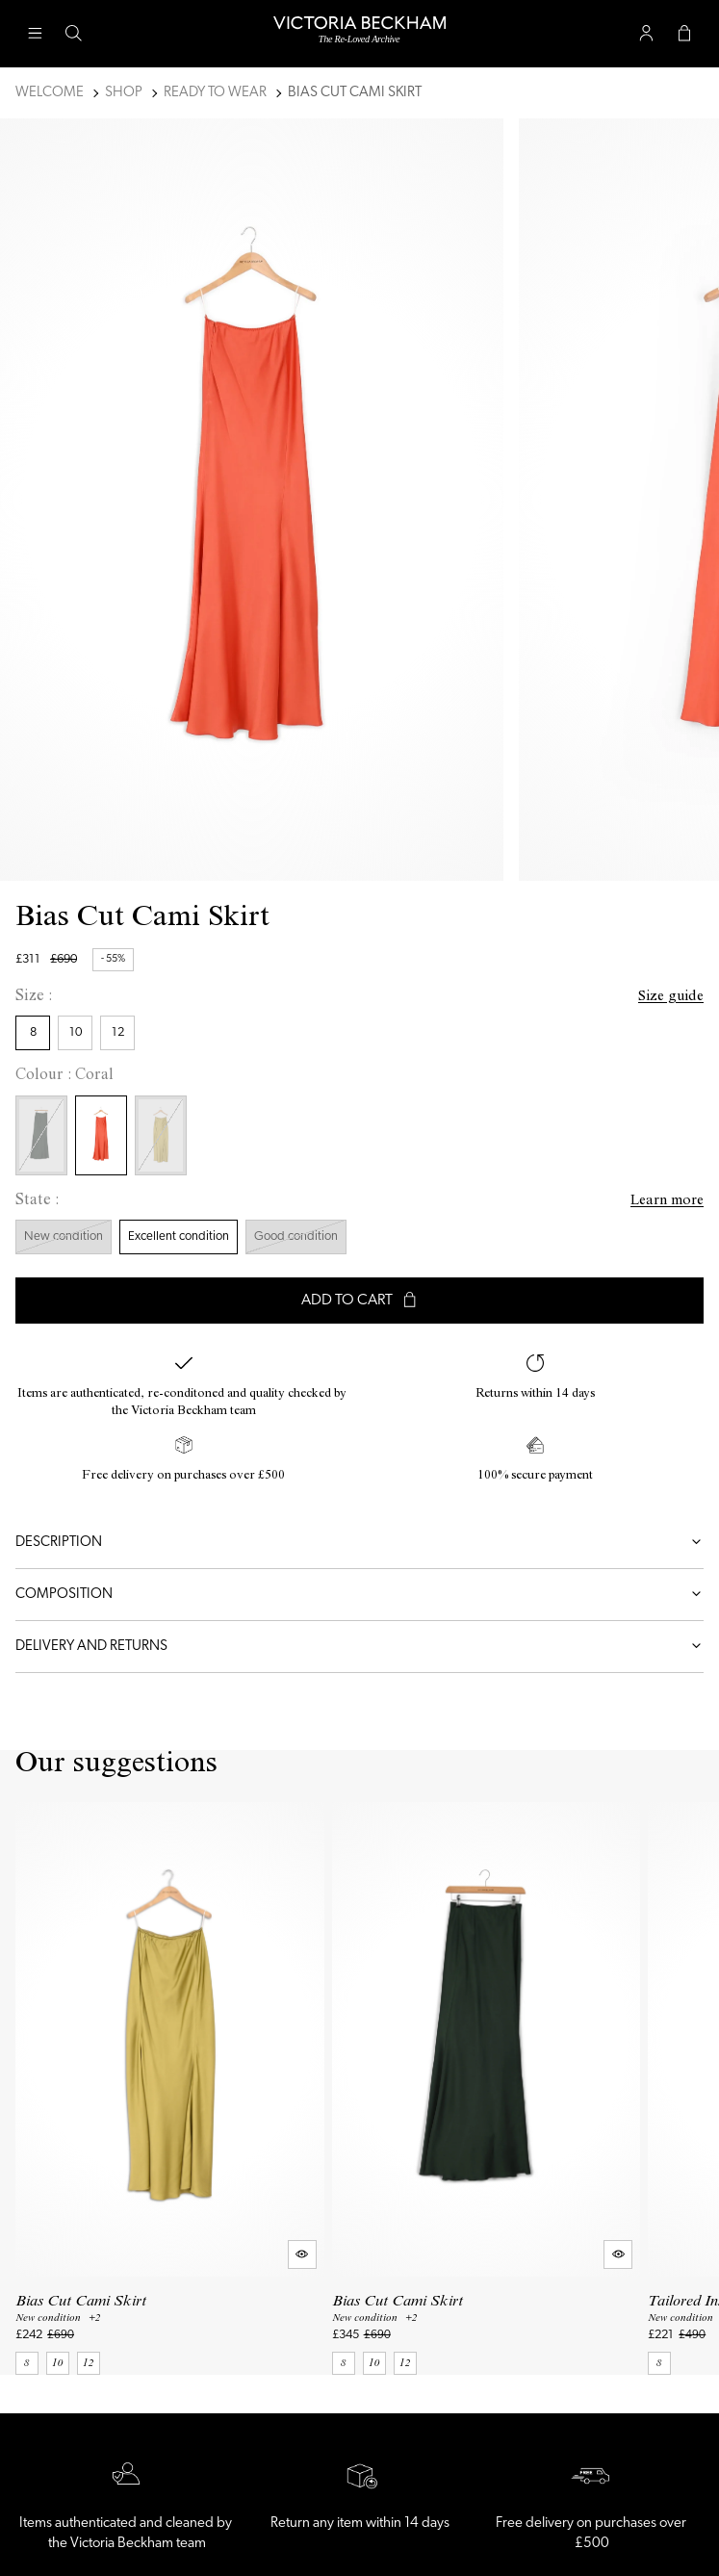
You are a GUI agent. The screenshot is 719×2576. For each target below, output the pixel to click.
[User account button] (646, 33)
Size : (33, 997)
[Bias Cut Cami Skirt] (169, 2089)
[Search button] (73, 33)
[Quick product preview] (302, 2254)
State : (37, 1201)
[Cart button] (684, 33)
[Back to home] (359, 34)
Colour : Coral (64, 1076)
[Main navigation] (34, 33)
